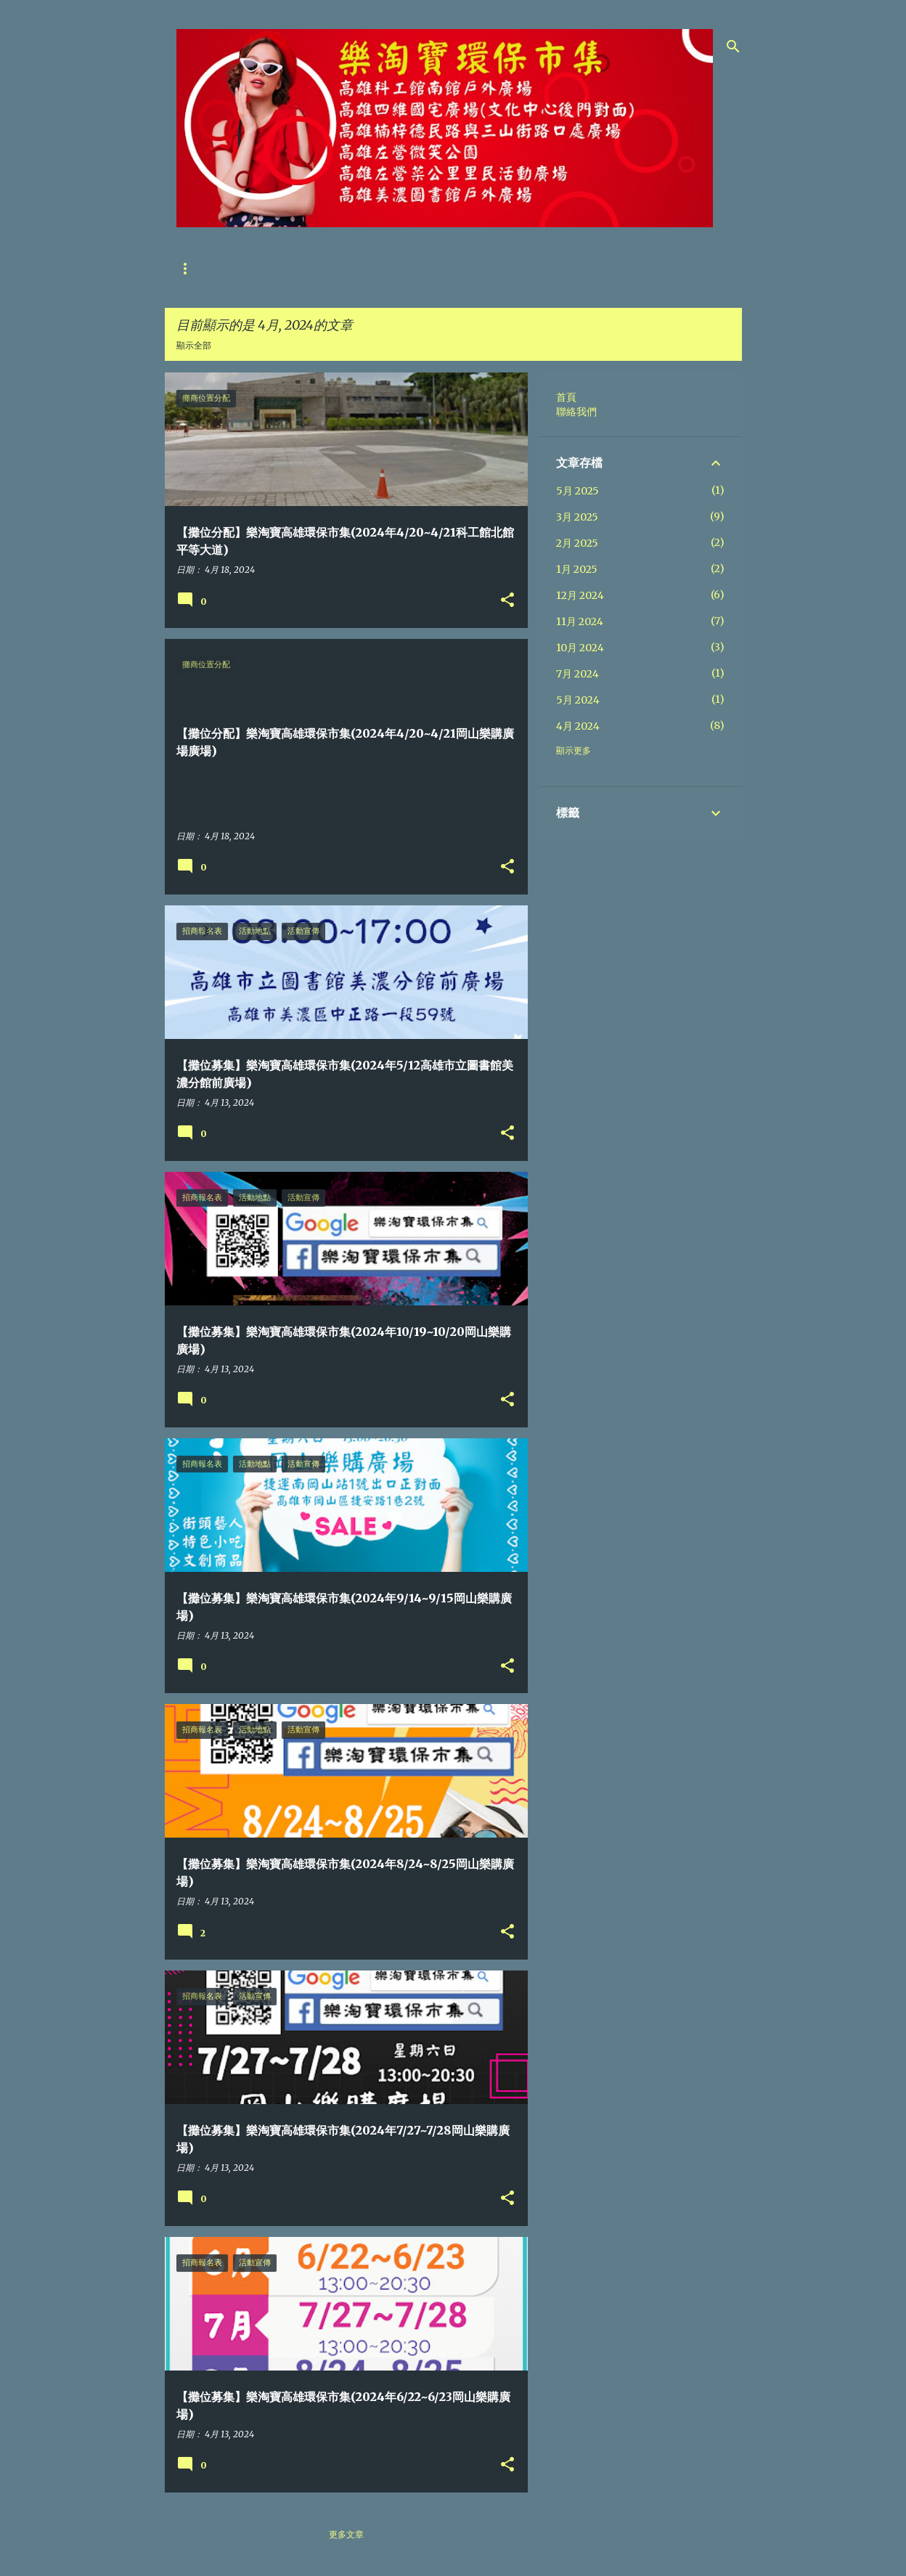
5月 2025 (577, 490)
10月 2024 (580, 647)
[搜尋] (733, 46)
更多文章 (346, 2534)
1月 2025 (576, 569)
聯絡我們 (243, 268)
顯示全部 (193, 345)
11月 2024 (579, 621)
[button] (507, 601)
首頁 (185, 268)
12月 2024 (580, 595)
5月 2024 (578, 699)
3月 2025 (577, 516)
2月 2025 (577, 543)
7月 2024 (577, 673)
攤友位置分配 (385, 268)
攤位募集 (310, 268)
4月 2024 (578, 726)
